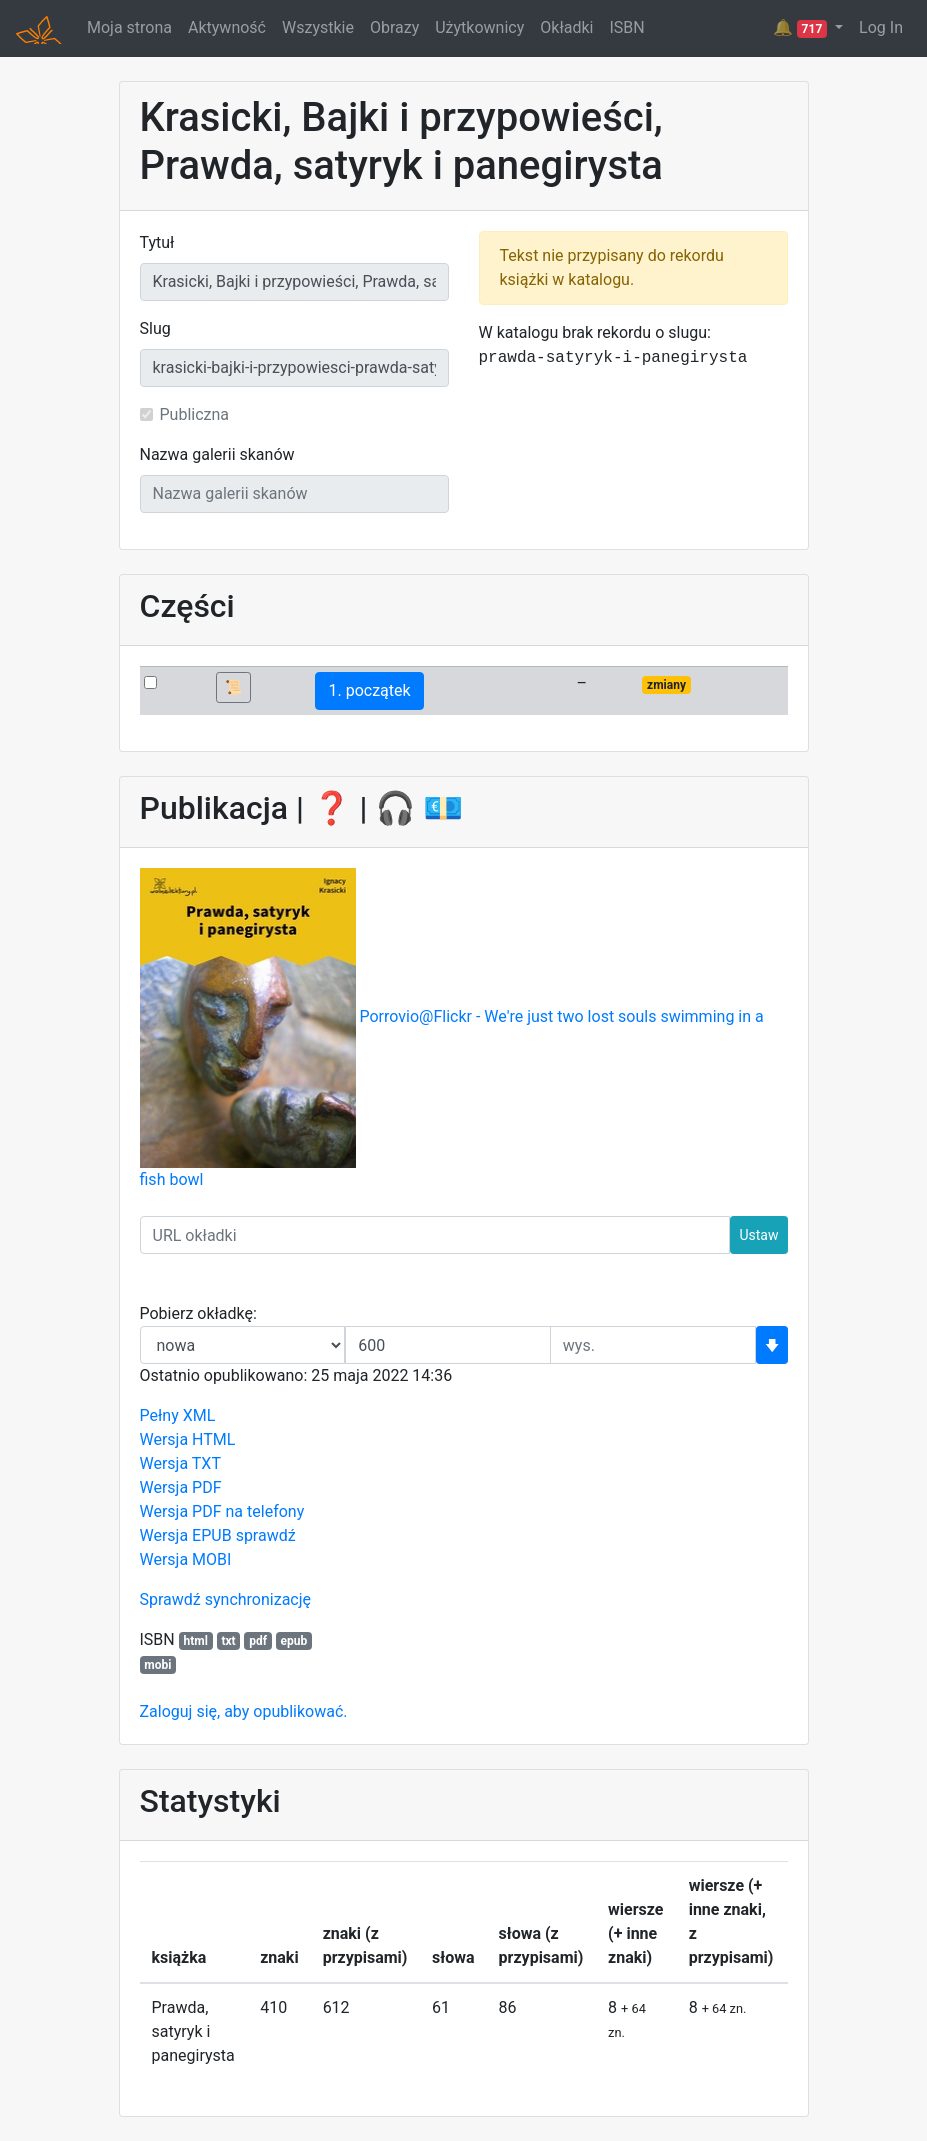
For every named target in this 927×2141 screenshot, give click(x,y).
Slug (155, 328)
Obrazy (394, 27)
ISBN (626, 27)
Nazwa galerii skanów (217, 454)
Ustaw (758, 1235)
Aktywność (227, 27)
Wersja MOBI (186, 1559)
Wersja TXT (180, 1463)
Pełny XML (178, 1415)
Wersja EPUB (186, 1535)
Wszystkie (318, 27)
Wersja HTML (188, 1439)
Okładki (566, 27)
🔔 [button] (802, 28)
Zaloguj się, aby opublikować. (244, 1711)
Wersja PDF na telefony (222, 1511)
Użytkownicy (479, 27)
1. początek (369, 690)
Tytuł (157, 242)
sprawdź (266, 1535)
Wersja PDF (181, 1487)
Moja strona (129, 27)
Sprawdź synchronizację (226, 1599)
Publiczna (195, 414)
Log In (881, 27)
